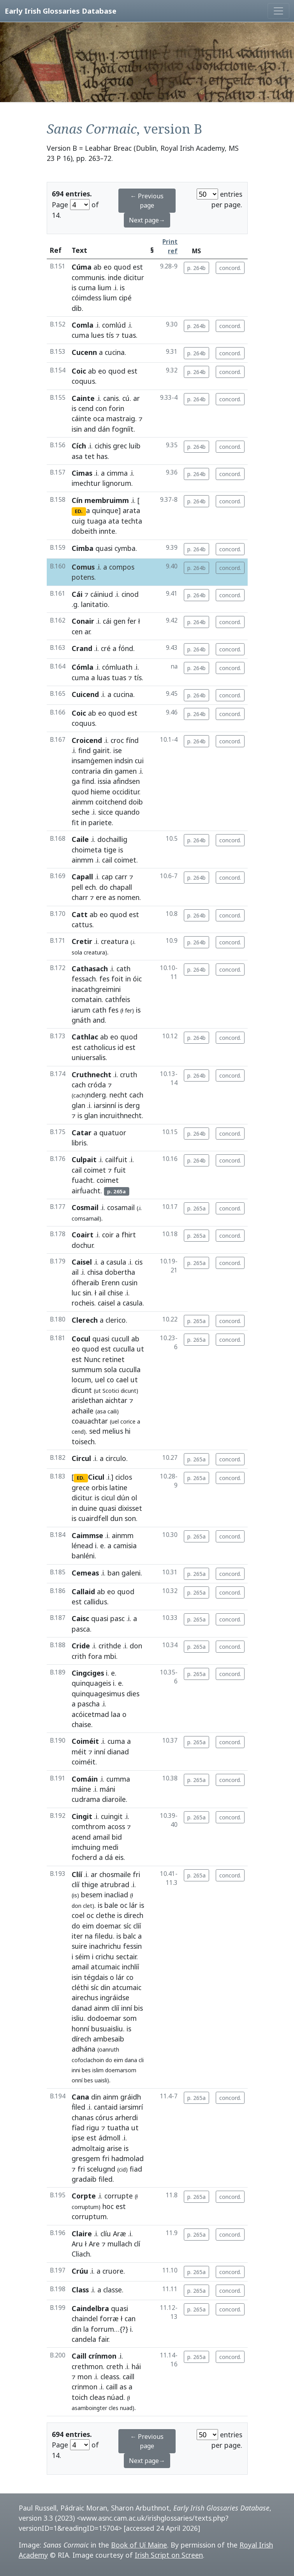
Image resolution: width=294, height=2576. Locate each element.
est (138, 267)
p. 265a (196, 1208)
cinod (130, 594)
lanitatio (94, 604)
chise (115, 1292)
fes (104, 978)
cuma (87, 287)
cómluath (117, 667)
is (74, 287)
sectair (126, 1956)
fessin (132, 1946)
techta (131, 521)
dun (116, 1518)
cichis (103, 445)
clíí (75, 1884)
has (102, 456)
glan (78, 1105)
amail (101, 1837)
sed (94, 1431)
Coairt (82, 1234)
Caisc (80, 1618)
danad (82, 2008)
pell (77, 887)
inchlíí (130, 1966)
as (111, 897)
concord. (230, 268)
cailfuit (116, 1159)
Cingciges (88, 1673)
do (103, 887)
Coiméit (85, 1741)
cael (122, 1379)
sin (87, 1292)
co (110, 1379)
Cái (77, 594)
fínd (132, 740)
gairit (101, 750)
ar (136, 398)
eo (108, 267)
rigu (92, 2127)
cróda (97, 1084)
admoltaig (88, 2148)
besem (91, 1894)
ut (140, 1348)
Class (80, 2289)
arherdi (126, 2117)
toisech (83, 1441)
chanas (82, 2117)
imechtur (86, 483)
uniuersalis (89, 1057)
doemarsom (120, 2070)
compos (121, 567)
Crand (82, 648)
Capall (82, 876)
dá (109, 1857)
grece (81, 1487)
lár (133, 1905)
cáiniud (101, 594)
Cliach (81, 2253)
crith (79, 1656)
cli (141, 2060)
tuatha (118, 2127)
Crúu (80, 2271)
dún (123, 1497)
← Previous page (147, 201)
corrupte (118, 2195)
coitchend (111, 801)
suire (79, 1946)
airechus (85, 1997)
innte (107, 531)
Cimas (82, 473)
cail (107, 860)
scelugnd (101, 2169)
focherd (84, 1857)
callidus (95, 1601)
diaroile (114, 1799)
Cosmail (85, 1207)
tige (110, 849)
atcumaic (105, 1966)
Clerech (85, 1320)
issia (104, 781)
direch (133, 1915)
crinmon (84, 2386)
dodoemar (104, 2018)
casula (116, 1262)
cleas (97, 2397)
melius (112, 1431)
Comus (83, 567)
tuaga (96, 521)
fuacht (82, 1180)
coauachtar (90, 1421)
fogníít (123, 429)
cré (106, 648)
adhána (83, 2049)
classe (112, 2289)
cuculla (124, 1348)
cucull (120, 1338)
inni (76, 2070)
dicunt (82, 1390)
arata (131, 510)
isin (77, 429)
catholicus (100, 1047)
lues (97, 335)
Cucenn (84, 352)
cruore (112, 2271)
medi (110, 1847)
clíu (105, 2233)
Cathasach (90, 968)
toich (80, 2397)
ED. (79, 511)
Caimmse (87, 1535)
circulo (116, 1458)
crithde (110, 1645)
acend (81, 1837)
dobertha (120, 1272)
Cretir (82, 941)
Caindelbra (90, 2308)
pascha (88, 1703)
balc (129, 1936)
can (130, 2318)
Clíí (77, 1874)
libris (79, 1142)
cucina (115, 352)
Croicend (87, 740)
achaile (82, 1410)
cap (107, 876)
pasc (117, 1618)
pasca (81, 1629)
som (130, 2018)
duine (88, 1508)
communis (88, 277)
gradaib (84, 2179)
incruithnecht (121, 1115)
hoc (108, 2206)
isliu (78, 2018)
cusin (129, 1282)
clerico (116, 1320)
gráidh (130, 2096)
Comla (82, 325)
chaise (81, 1724)
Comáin (85, 1779)
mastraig (120, 418)
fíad (78, 2127)
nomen (128, 897)
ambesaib (108, 2038)
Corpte (84, 2195)
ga (76, 781)
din (108, 771)
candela (84, 2339)
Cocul (81, 1338)
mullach (119, 2243)
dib (77, 308)
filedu (104, 1936)
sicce (105, 812)
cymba (125, 548)
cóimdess (86, 297)
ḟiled (78, 2107)
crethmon (87, 2366)
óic (137, 978)
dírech (81, 2038)
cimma (117, 473)
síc (127, 1925)
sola (77, 952)
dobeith (84, 531)
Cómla (82, 667)
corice (128, 1421)
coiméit (83, 1761)
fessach (84, 978)
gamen (125, 771)
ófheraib (85, 1282)
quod (122, 267)
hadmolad (127, 2158)
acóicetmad (90, 1714)
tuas (128, 335)
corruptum (89, 2216)
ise (117, 750)
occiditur (125, 791)
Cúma (82, 267)
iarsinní (105, 1105)
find (84, 750)
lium (104, 287)
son (130, 1518)
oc (123, 1905)
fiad (136, 2169)
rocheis (83, 1302)
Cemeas (85, 1572)
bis (138, 2008)
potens (83, 577)
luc (76, 1292)
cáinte (81, 418)
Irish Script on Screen (169, 2555)
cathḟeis (117, 999)
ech (90, 887)
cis (139, 1262)
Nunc (92, 1359)
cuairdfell (93, 1518)
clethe (105, 1915)
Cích (79, 445)
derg (132, 1105)
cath (123, 968)
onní (77, 2080)
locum (81, 1379)
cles (113, 2408)
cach (79, 1084)
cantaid (106, 2107)
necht (118, 1094)
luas (103, 677)
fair (103, 2339)
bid (117, 1837)
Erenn (110, 1282)
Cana (80, 2096)
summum (87, 1369)
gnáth (81, 1020)
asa (77, 456)
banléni (83, 1555)
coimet (125, 860)
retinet (113, 1359)
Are (94, 2243)
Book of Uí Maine (139, 2545)
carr (121, 876)
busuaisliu (107, 2028)
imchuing (86, 1847)
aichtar (116, 1400)
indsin (123, 760)
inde (114, 277)
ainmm (82, 801)
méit (79, 1751)
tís (110, 335)
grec (120, 445)
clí (137, 2243)
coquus (83, 381)
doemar (108, 1925)
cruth (128, 1074)
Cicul (96, 1477)
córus (104, 2117)
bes (86, 2070)
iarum (81, 1010)
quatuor (112, 1132)
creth (114, 2366)
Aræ (119, 2233)
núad (115, 2397)
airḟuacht (86, 1190)
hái (136, 2366)
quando (127, 812)
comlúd (114, 325)
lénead (82, 1545)
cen (77, 631)
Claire (82, 2233)
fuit (120, 1170)
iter (77, 1936)
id (120, 1047)
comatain (87, 999)
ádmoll (109, 2137)
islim (98, 2070)
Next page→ (147, 220)
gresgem (86, 2158)
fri (136, 1874)
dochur (82, 1245)
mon (84, 2376)
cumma (118, 1779)
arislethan (87, 1400)
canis (111, 398)
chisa (95, 1272)
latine (118, 1487)
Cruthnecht (91, 1074)
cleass (109, 2376)
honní (80, 2028)
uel (100, 1379)
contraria (86, 771)
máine (81, 1789)
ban (113, 1572)
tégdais (96, 1977)
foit (117, 978)
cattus (82, 924)
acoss (116, 1826)
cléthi (80, 1987)
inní (99, 1751)
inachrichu (105, 1946)
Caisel (82, 1262)
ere (101, 897)
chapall (121, 887)
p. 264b (196, 268)
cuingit (112, 1816)
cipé (125, 297)
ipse (78, 2137)
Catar (82, 1132)
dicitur (133, 277)
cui (139, 760)
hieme (100, 791)
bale (111, 1905)
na (89, 1936)
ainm (101, 2008)
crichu (104, 1956)
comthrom (89, 1826)
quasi (104, 548)
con (101, 408)
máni (107, 1789)
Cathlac (85, 1036)
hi (127, 1431)
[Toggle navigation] (278, 11)
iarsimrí (131, 2107)
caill (128, 2376)
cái (107, 621)
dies (133, 1693)
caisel (106, 1302)
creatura (115, 941)
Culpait (84, 1159)
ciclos (123, 1477)
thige (89, 1884)
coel (78, 1915)
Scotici (110, 1390)
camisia (125, 1545)
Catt (80, 914)
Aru (77, 2243)
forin (116, 408)
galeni (131, 1572)
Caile (80, 839)
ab (97, 267)
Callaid (83, 1591)
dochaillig (112, 839)
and (90, 429)
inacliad (116, 1894)
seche (81, 812)
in (83, 822)
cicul (108, 1497)
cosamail (121, 1207)
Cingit (82, 1816)
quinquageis (91, 1683)
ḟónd (125, 648)
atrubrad (114, 1884)
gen (119, 621)
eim (88, 1925)
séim (82, 1956)
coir (108, 1234)
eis (119, 1857)
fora (95, 1656)
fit (75, 822)
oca (98, 418)
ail (75, 1272)
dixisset (130, 1508)
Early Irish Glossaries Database (60, 11)
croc (117, 740)
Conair (83, 621)
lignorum (116, 483)
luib (135, 445)
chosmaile (115, 1874)
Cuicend (85, 694)
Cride (81, 1645)
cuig (78, 521)
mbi (110, 1656)
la (86, 2329)
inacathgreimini (96, 989)
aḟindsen (126, 781)
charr (80, 897)
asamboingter (89, 2408)
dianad (118, 1751)
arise (114, 2148)
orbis (99, 1487)
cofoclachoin (88, 2060)
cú (126, 398)
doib (136, 801)
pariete (100, 822)
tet (90, 456)
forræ (109, 2318)
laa (115, 1714)
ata (113, 521)
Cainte (83, 398)
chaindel (85, 2318)
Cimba (82, 548)
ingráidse (114, 1997)
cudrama (86, 1799)
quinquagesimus (98, 1693)
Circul (81, 1458)
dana (131, 2060)
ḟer (131, 621)
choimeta (87, 849)
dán (104, 429)
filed (106, 2179)
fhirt (128, 1234)
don (136, 1645)
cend (85, 408)
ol (134, 1497)
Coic (79, 371)
